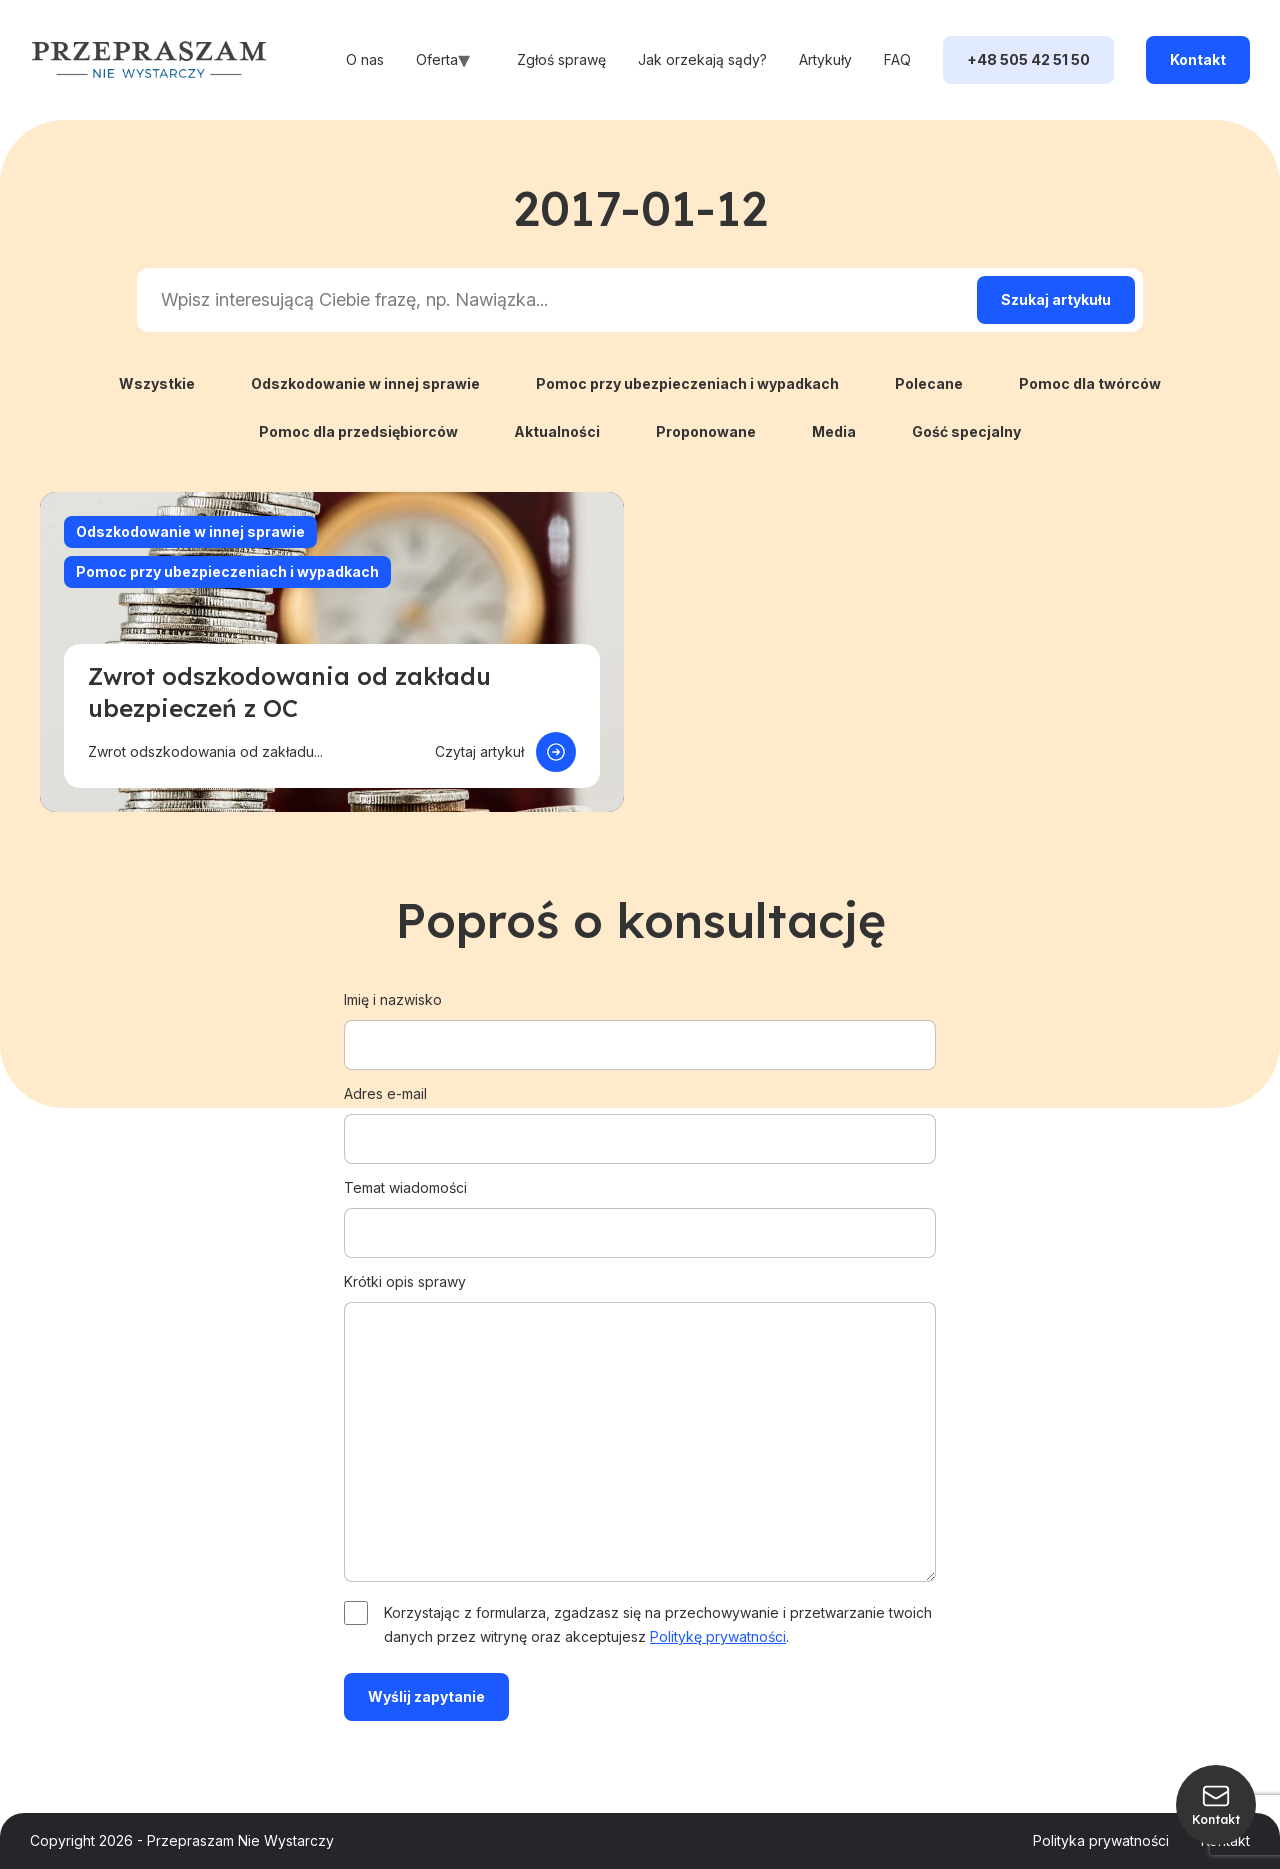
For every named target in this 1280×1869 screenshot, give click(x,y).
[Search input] (553, 300)
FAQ (897, 59)
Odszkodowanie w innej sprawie (365, 383)
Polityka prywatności (1101, 1840)
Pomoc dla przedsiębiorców (358, 431)
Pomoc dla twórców (1090, 383)
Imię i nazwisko (640, 1022)
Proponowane (706, 431)
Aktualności (557, 431)
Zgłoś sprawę (561, 59)
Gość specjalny (966, 431)
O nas (365, 59)
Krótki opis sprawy (640, 1429)
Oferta (437, 59)
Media (834, 431)
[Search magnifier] (1056, 300)
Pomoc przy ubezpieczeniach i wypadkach (687, 383)
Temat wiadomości (640, 1210)
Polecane (929, 383)
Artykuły (825, 59)
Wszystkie (157, 383)
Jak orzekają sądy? (702, 59)
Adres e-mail (640, 1116)
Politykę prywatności (718, 1636)
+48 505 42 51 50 (1028, 59)
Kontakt (1198, 59)
